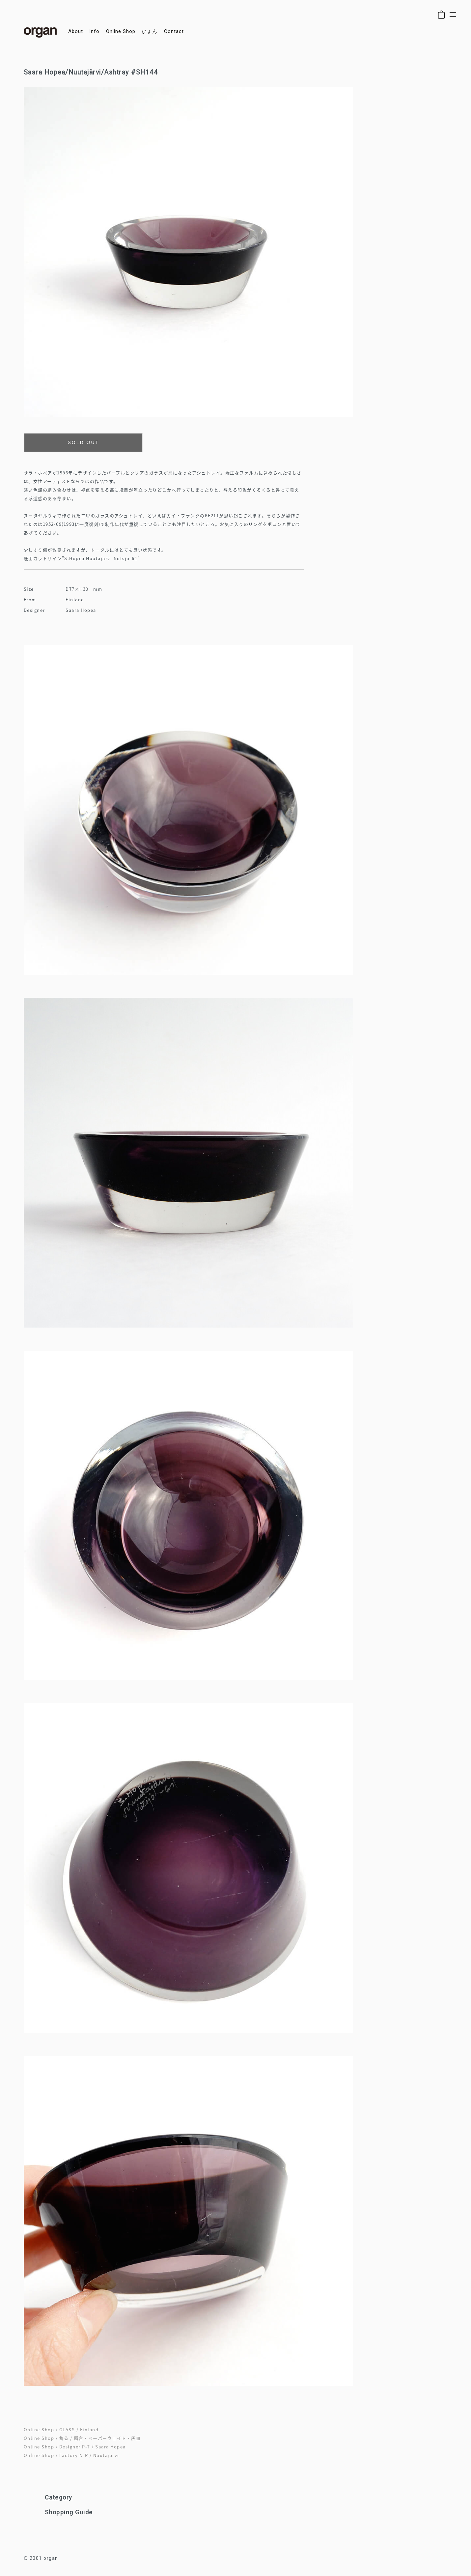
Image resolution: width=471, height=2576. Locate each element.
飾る (64, 2438)
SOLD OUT (83, 442)
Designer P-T (74, 2446)
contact (174, 31)
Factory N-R (73, 2455)
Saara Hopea (110, 2446)
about (75, 31)
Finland (89, 2429)
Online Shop (39, 2429)
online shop (120, 31)
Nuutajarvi (106, 2455)
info (94, 31)
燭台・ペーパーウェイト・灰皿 (107, 2438)
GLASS (67, 2429)
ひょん (149, 31)
